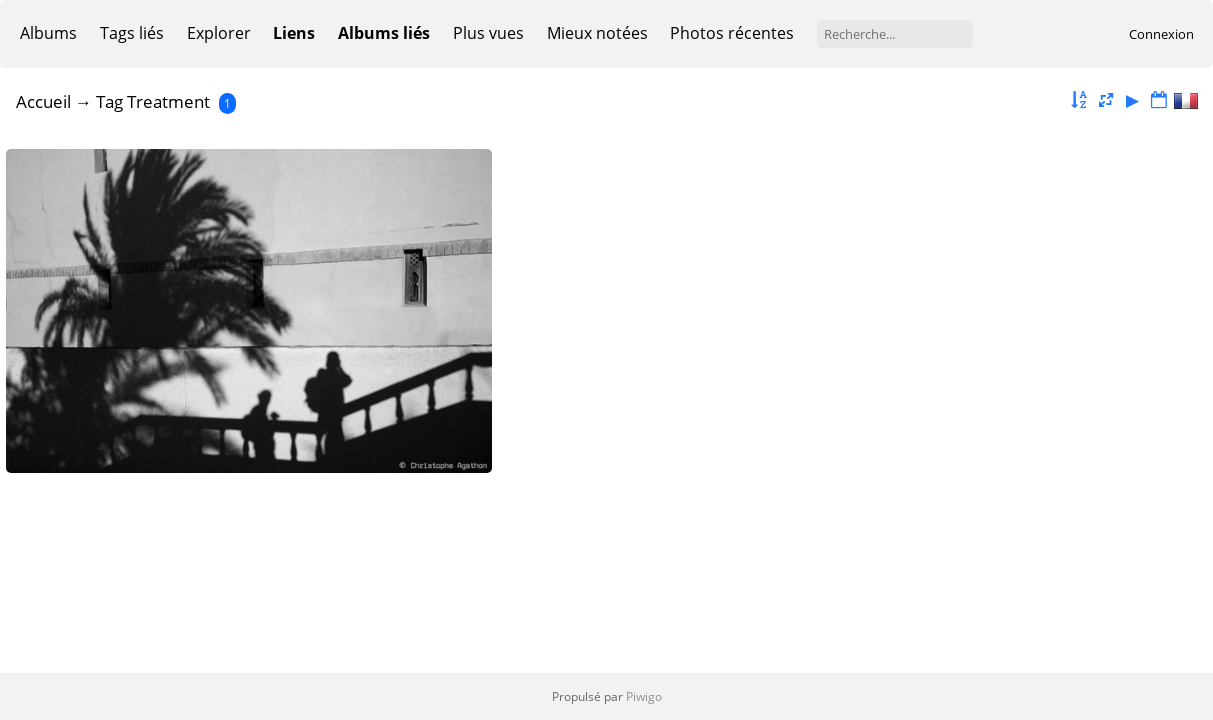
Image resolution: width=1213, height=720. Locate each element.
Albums (48, 33)
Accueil (43, 101)
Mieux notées (597, 33)
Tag (109, 101)
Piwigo (644, 696)
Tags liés (132, 33)
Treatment (168, 101)
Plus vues (488, 33)
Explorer (219, 33)
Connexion (1161, 34)
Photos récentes (732, 33)
